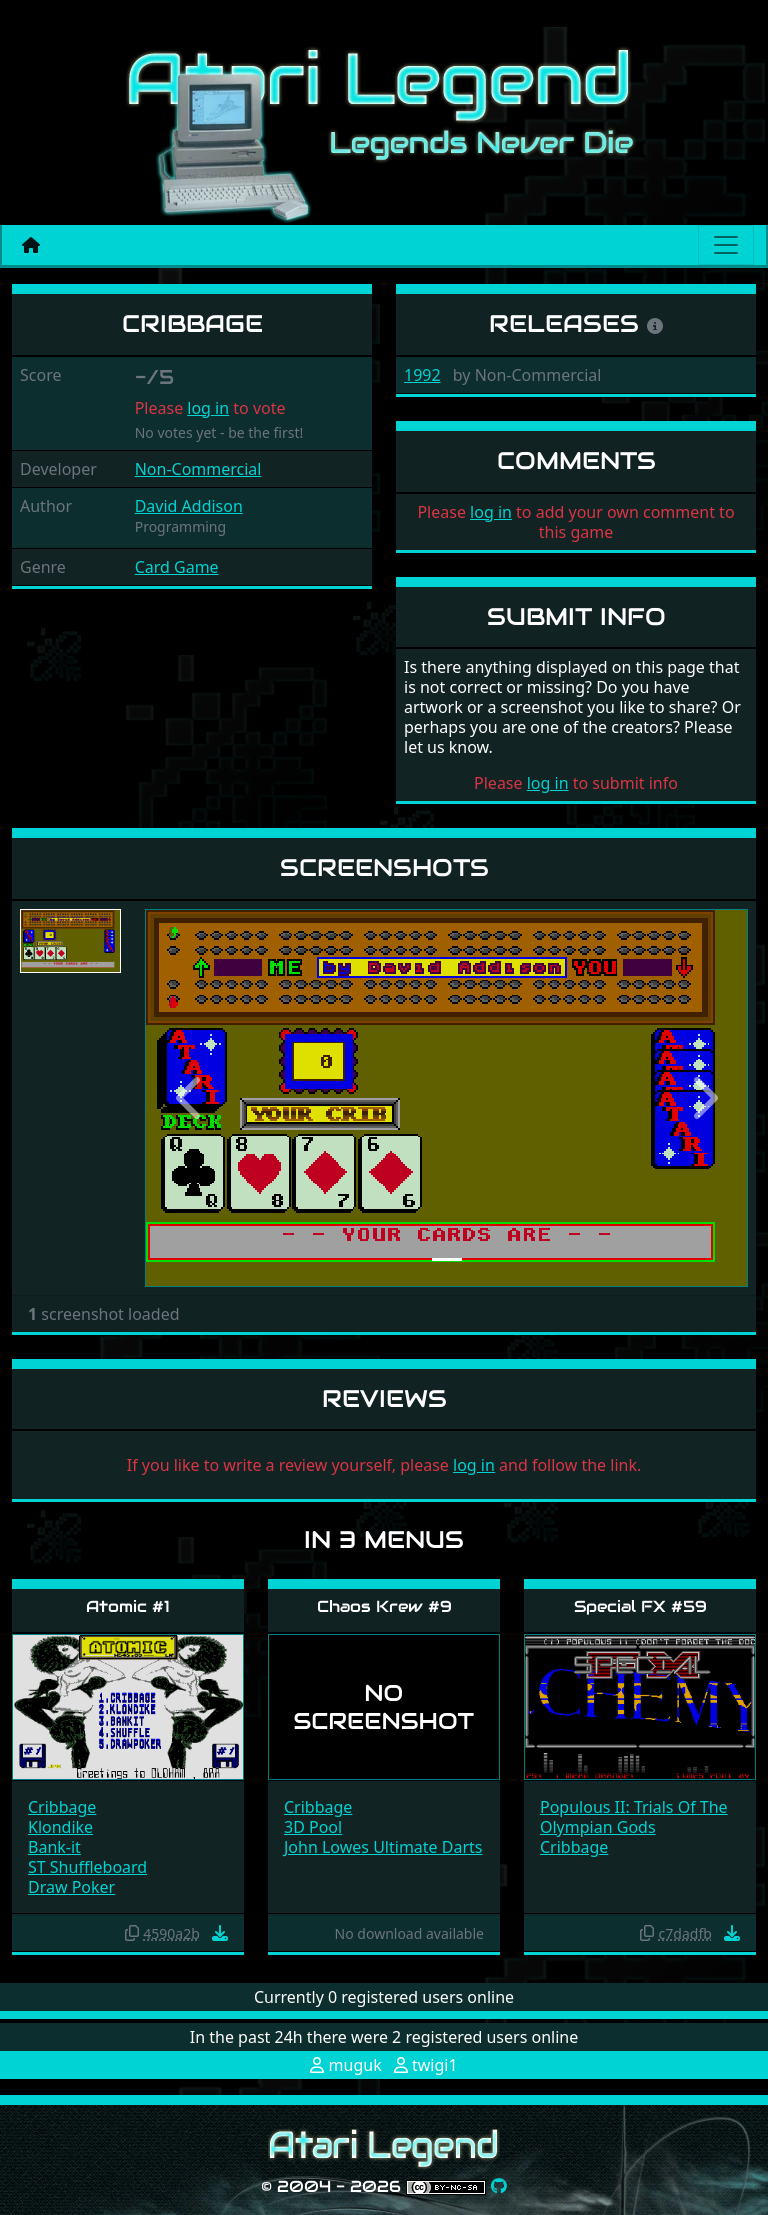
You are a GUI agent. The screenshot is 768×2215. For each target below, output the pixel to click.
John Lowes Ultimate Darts (383, 1847)
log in (208, 408)
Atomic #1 (128, 1606)
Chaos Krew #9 (384, 1606)
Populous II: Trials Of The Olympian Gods (634, 1817)
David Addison (189, 506)
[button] (190, 1097)
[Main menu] (726, 245)
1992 (422, 375)
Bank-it (54, 1847)
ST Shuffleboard (87, 1867)
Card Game (177, 567)
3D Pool (313, 1827)
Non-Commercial (198, 469)
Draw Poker (71, 1887)
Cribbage (62, 1807)
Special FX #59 (640, 1606)
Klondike (60, 1827)
